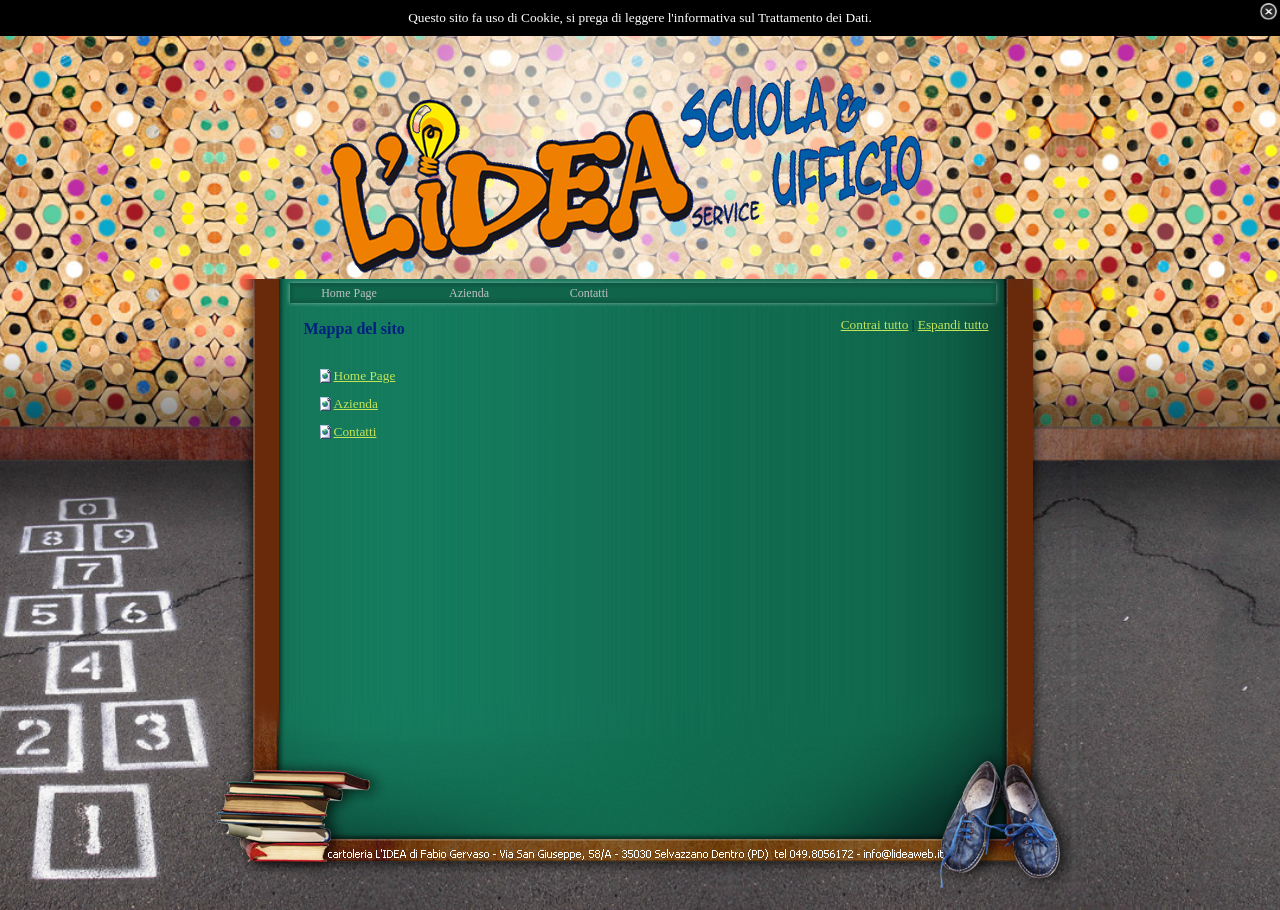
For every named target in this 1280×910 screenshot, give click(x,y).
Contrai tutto (875, 324)
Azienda (356, 403)
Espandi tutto (953, 324)
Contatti (355, 431)
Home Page (365, 375)
